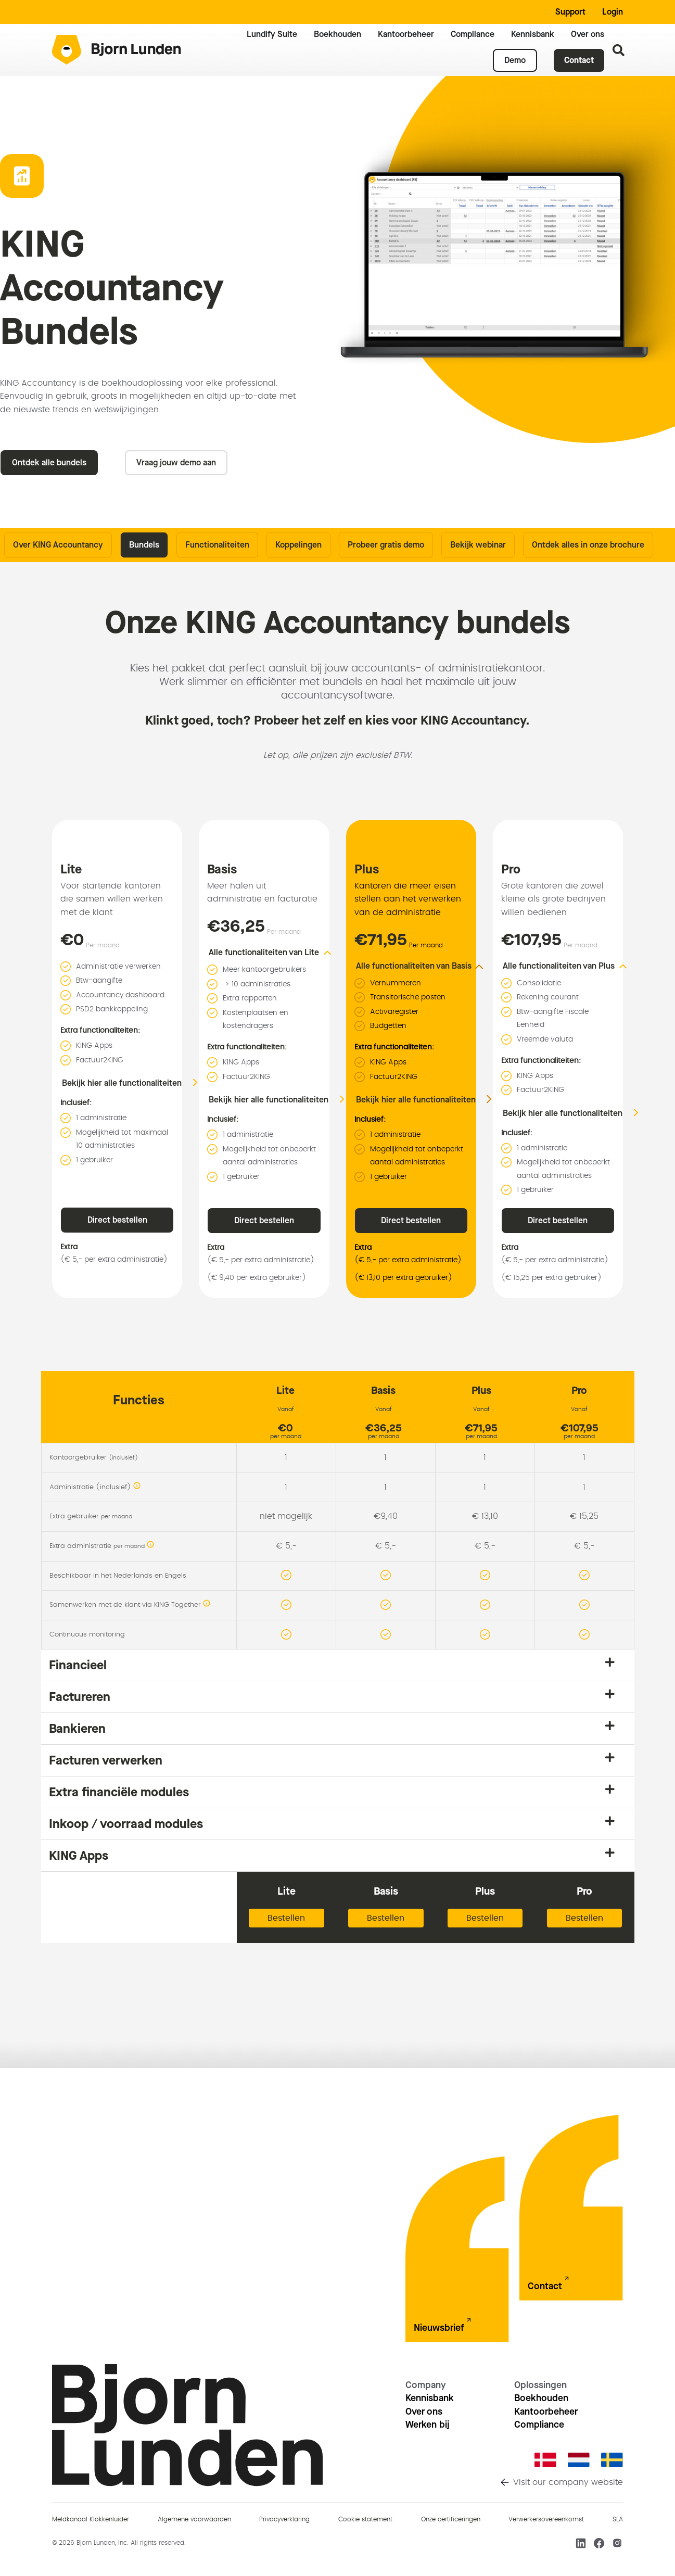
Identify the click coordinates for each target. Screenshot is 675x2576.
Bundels (144, 544)
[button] (277, 952)
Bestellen (286, 1918)
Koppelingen (298, 544)
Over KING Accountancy (58, 544)
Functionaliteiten (217, 544)
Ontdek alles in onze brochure (588, 544)
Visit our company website (568, 2482)
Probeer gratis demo (386, 544)
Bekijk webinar (478, 544)
